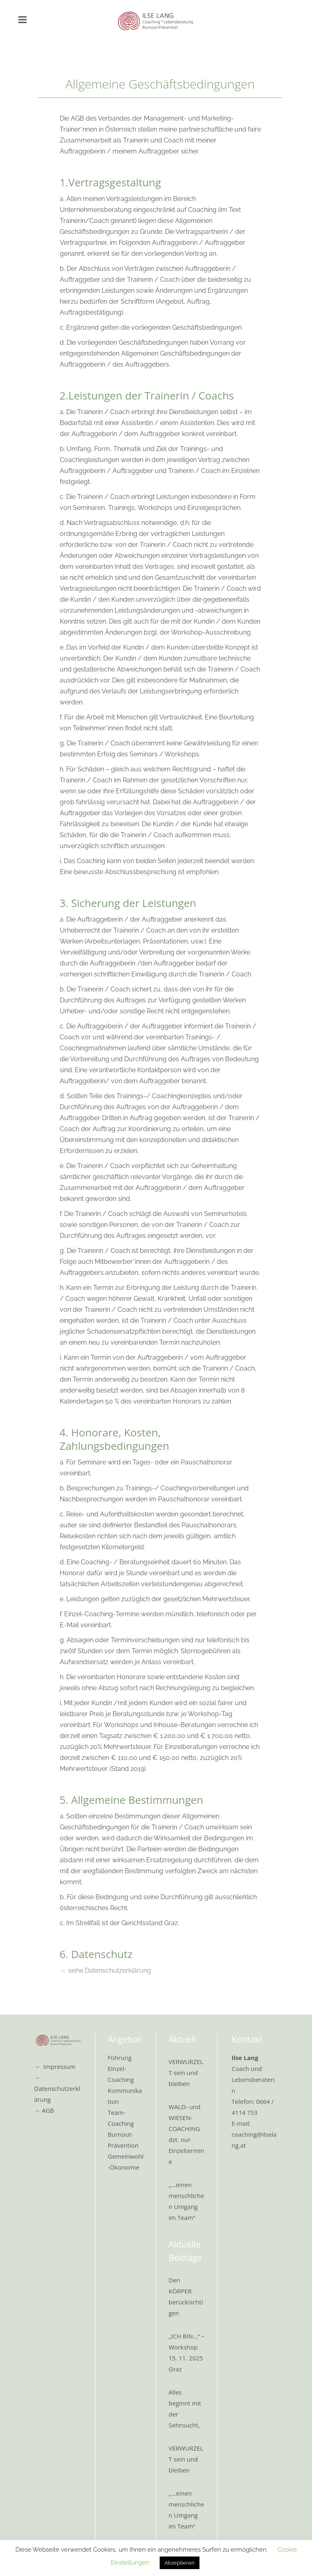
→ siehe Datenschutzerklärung (105, 1970)
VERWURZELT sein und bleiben (186, 2073)
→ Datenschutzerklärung (57, 2088)
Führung (120, 2057)
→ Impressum (55, 2066)
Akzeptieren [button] (180, 2563)
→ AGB (44, 2110)
